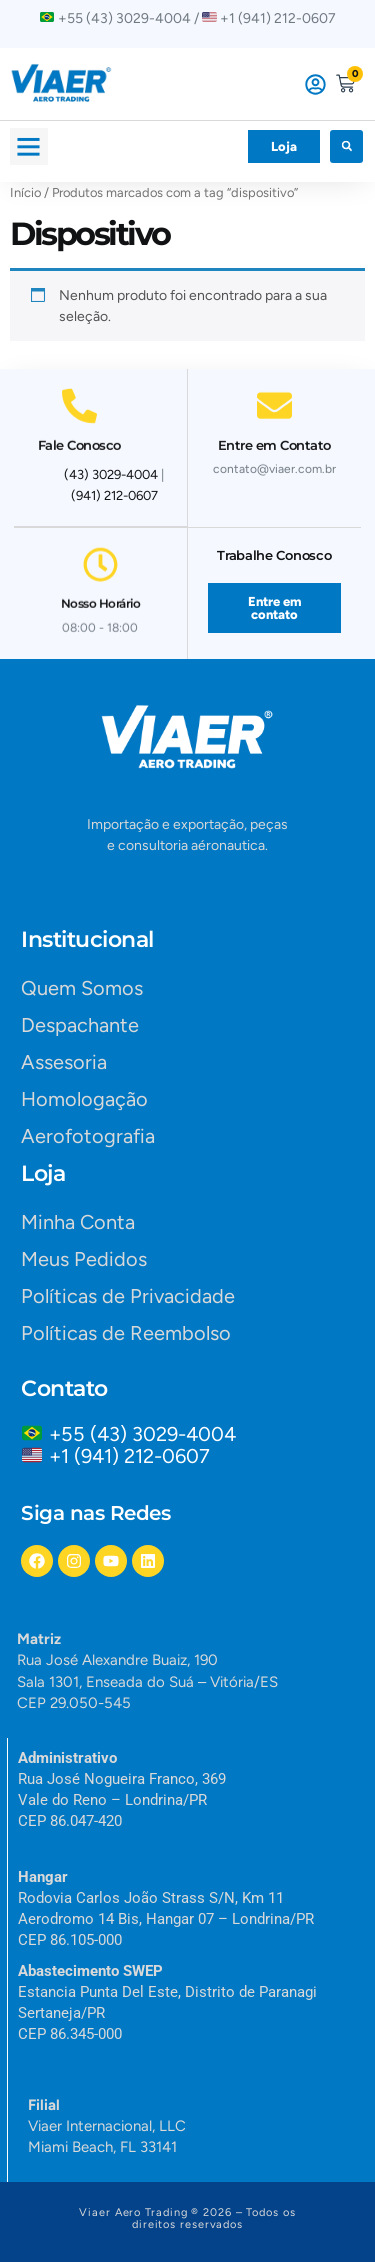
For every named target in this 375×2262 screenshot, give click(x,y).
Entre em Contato (274, 436)
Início (25, 192)
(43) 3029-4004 (111, 474)
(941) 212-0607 (114, 495)
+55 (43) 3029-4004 (147, 1434)
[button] (29, 147)
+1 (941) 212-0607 (129, 1456)
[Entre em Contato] (274, 396)
